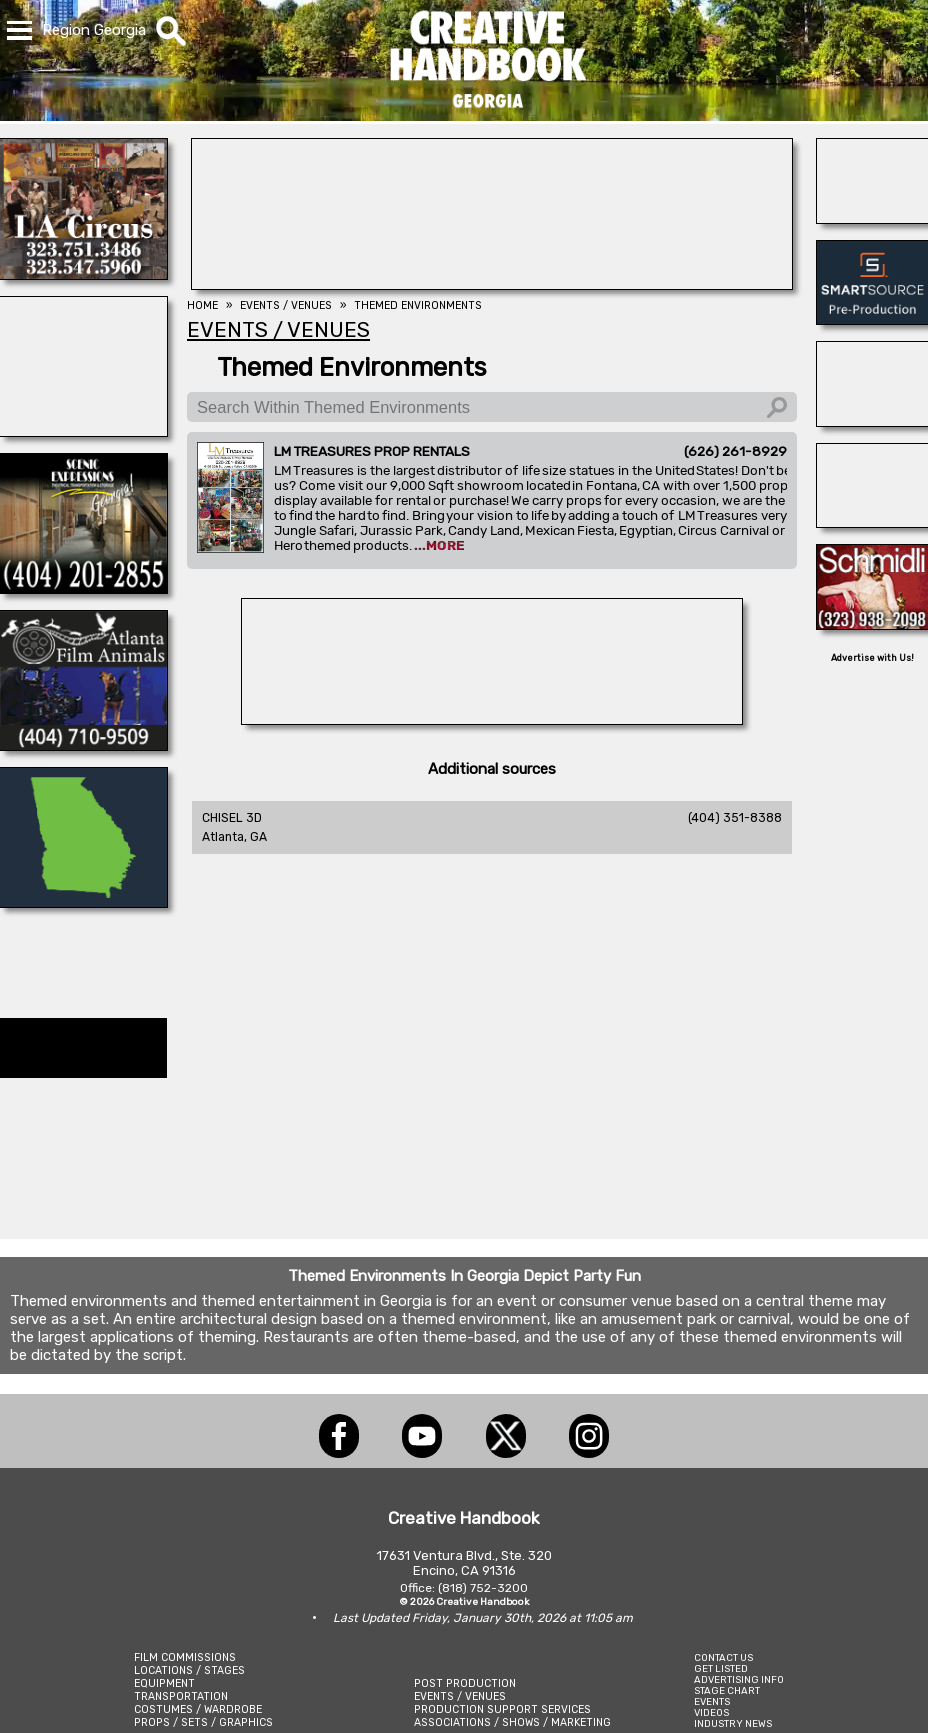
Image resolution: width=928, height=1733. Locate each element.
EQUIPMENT (164, 1683)
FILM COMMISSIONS (185, 1657)
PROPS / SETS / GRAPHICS (203, 1722)
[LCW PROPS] (83, 902)
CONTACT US (723, 1657)
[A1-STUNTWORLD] (492, 719)
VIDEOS (711, 1712)
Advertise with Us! (872, 658)
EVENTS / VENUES (460, 1696)
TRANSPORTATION (181, 1696)
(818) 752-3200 (483, 1588)
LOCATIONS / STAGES (189, 1670)
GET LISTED (721, 1668)
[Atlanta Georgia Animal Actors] (872, 218)
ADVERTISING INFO (739, 1679)
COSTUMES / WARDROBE (198, 1709)
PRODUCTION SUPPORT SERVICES (502, 1709)
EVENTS (712, 1701)
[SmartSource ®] (872, 319)
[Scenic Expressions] (83, 588)
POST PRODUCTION (465, 1683)
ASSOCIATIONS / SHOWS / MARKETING (512, 1722)
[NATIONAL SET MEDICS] (83, 431)
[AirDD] (492, 284)
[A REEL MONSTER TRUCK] (872, 421)
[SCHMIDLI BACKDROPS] (872, 624)
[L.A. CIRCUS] (83, 274)
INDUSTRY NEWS (733, 1723)
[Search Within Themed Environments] (492, 407)
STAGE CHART (727, 1690)
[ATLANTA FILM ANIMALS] (83, 745)
